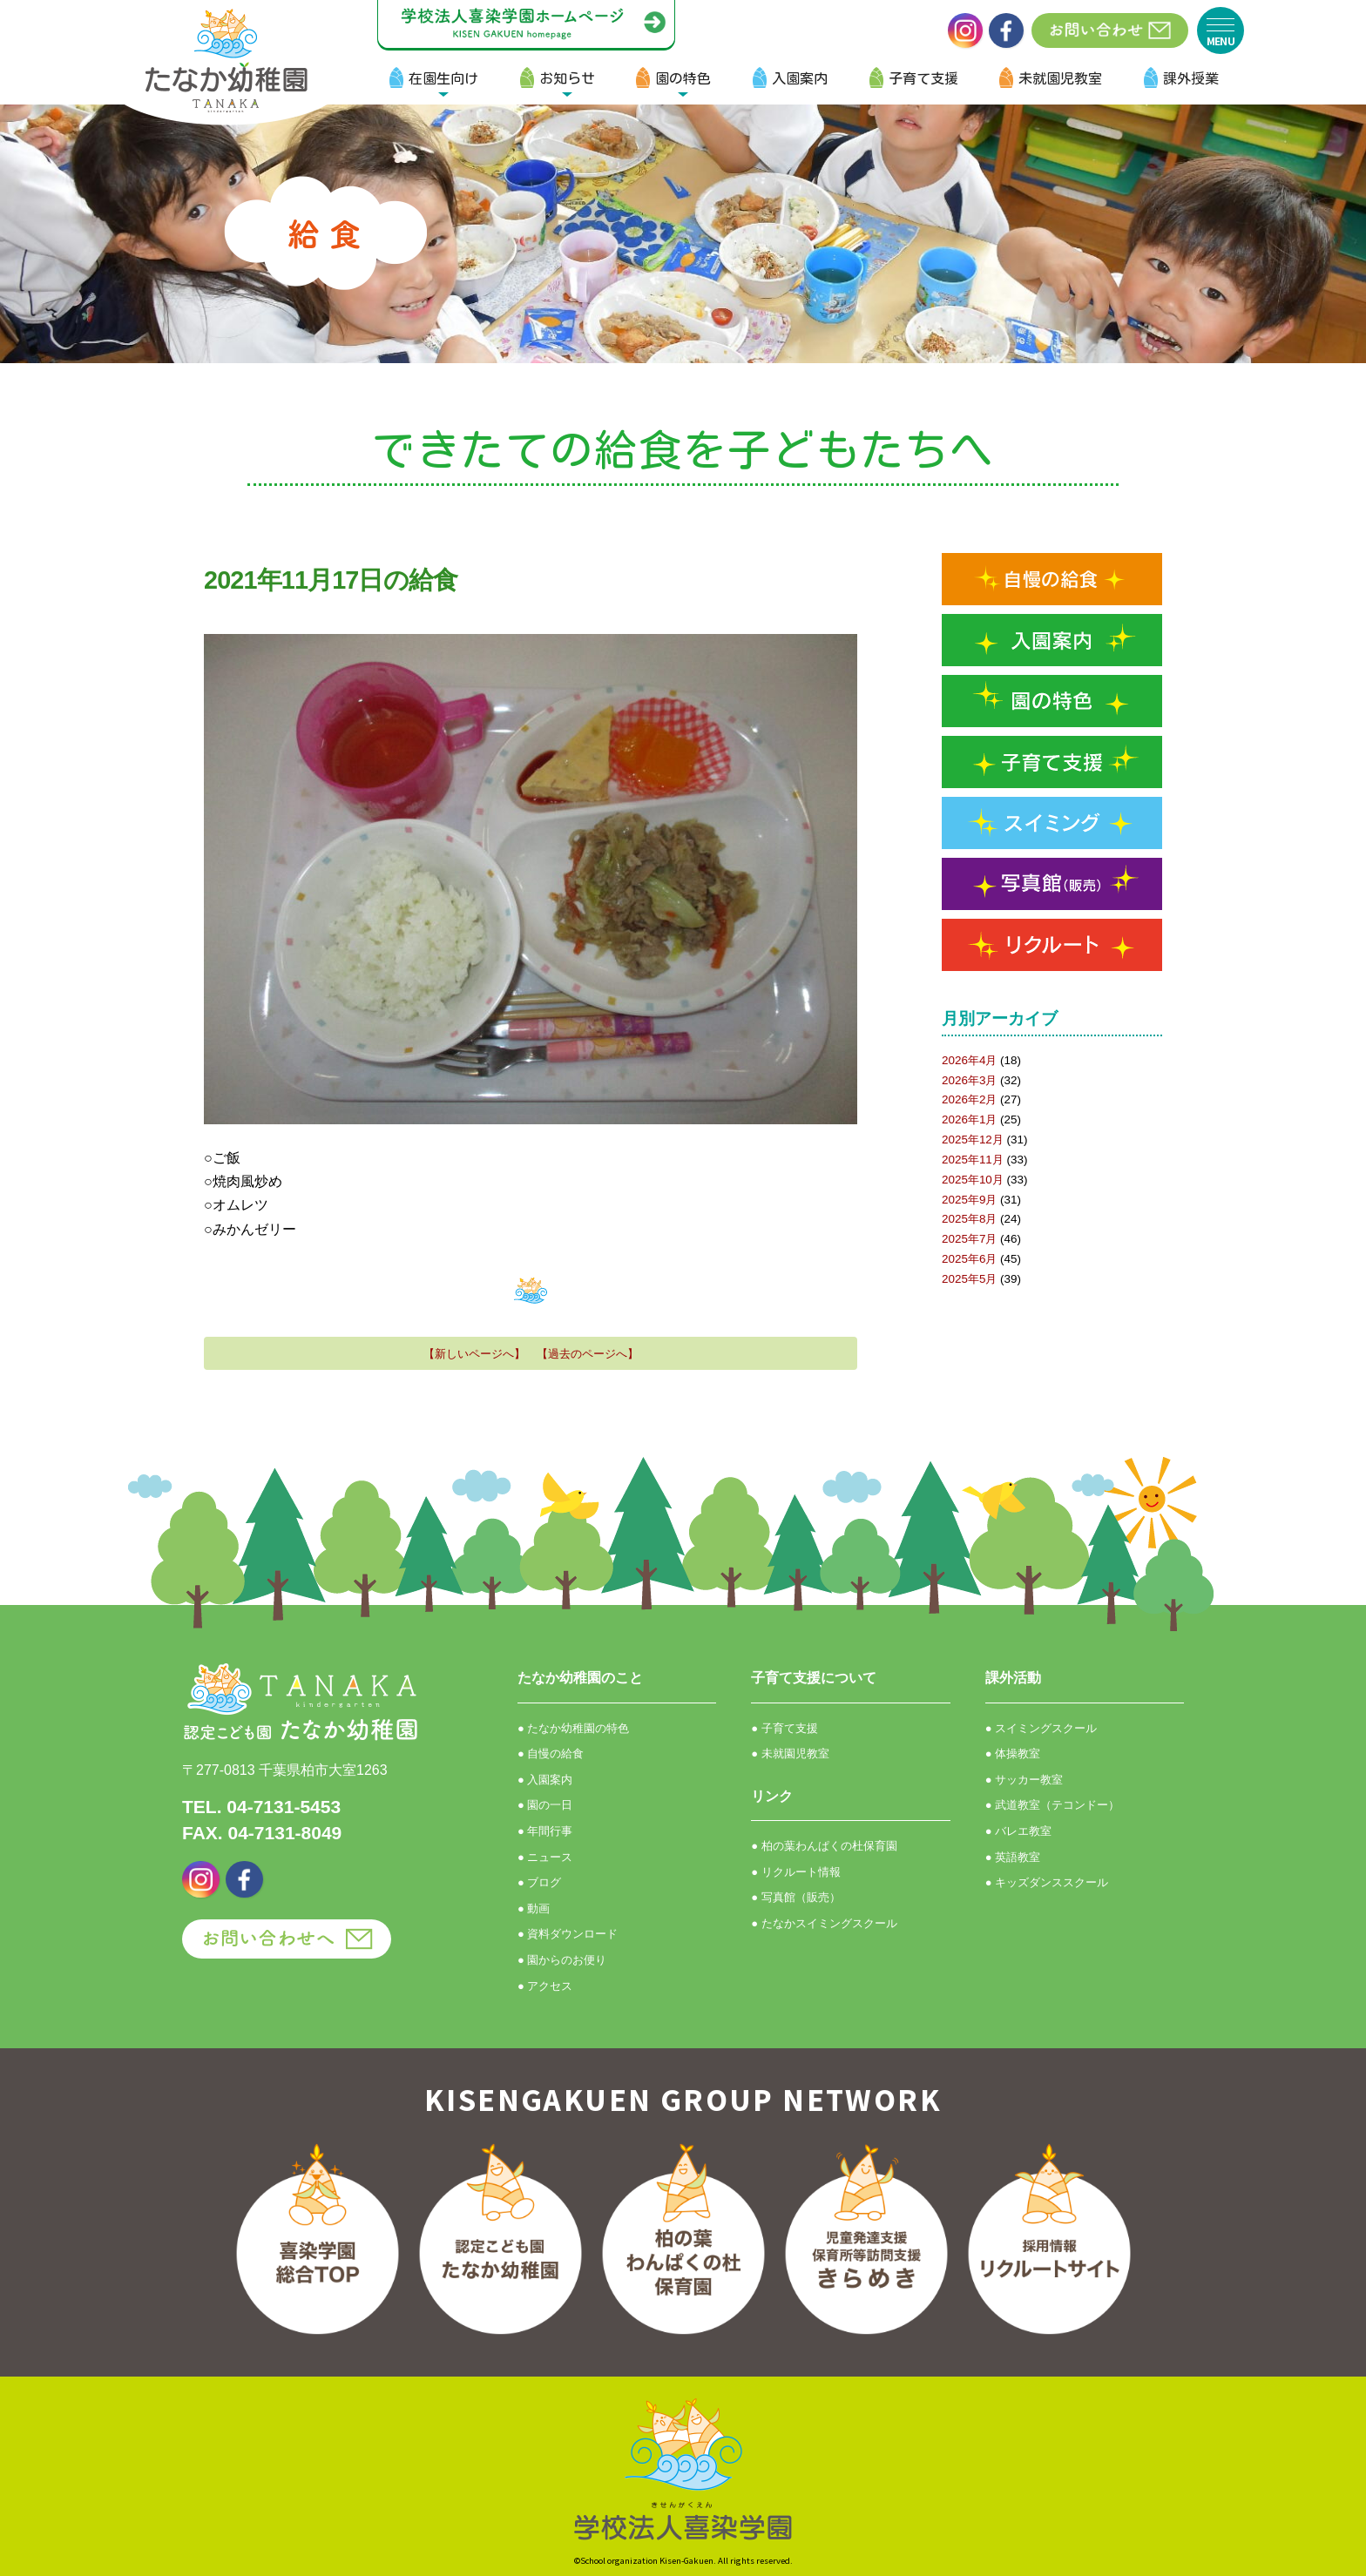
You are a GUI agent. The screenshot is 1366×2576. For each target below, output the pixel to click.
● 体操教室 (1012, 1753)
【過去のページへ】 (588, 1353)
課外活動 (1013, 1677)
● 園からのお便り (561, 1959)
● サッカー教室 (1024, 1779)
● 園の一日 (544, 1804)
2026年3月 (969, 1080)
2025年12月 (973, 1139)
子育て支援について (813, 1677)
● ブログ (539, 1882)
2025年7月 (969, 1238)
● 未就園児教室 (789, 1753)
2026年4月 (969, 1060)
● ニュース (544, 1857)
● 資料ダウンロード (567, 1933)
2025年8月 (969, 1218)
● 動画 (533, 1908)
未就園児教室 (1060, 78)
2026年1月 (969, 1119)
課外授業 (1191, 78)
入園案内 (800, 78)
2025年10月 (973, 1179)
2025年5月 (969, 1278)
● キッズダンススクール (1046, 1882)
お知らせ (567, 78)
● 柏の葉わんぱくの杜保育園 (823, 1845)
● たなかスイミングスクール (823, 1923)
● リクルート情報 (795, 1871)
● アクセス (544, 1986)
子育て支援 (923, 78)
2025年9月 (969, 1199)
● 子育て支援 (784, 1728)
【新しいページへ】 (474, 1353)
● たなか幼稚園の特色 (573, 1728)
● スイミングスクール (1041, 1728)
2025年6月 (969, 1258)
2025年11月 (973, 1159)
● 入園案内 (544, 1779)
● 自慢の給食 (550, 1753)
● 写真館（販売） (795, 1897)
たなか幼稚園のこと (580, 1677)
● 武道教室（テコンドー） (1052, 1804)
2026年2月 (969, 1099)
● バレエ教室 (1018, 1831)
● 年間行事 (544, 1831)
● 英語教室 (1012, 1857)
